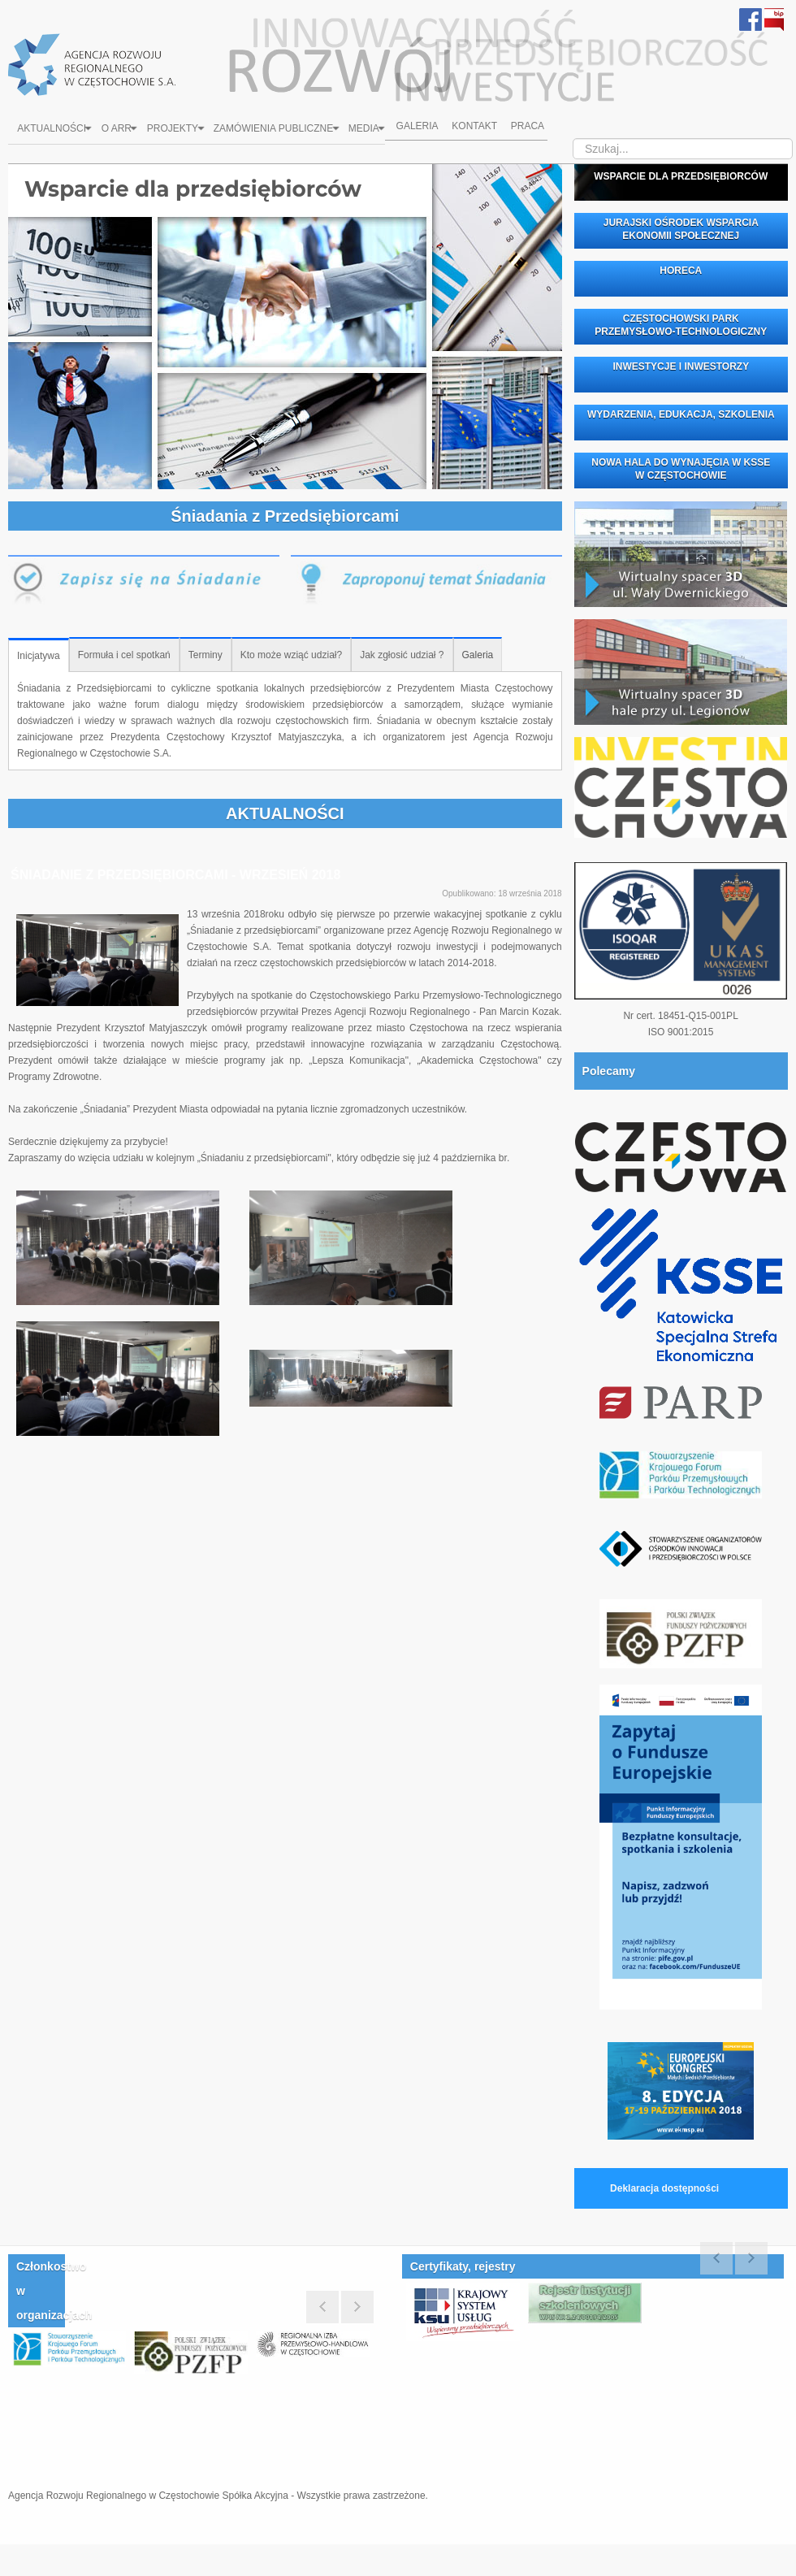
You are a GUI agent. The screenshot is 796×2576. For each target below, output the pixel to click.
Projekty (177, 130)
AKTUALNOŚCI (285, 813)
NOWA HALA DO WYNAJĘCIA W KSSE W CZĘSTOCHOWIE (680, 469)
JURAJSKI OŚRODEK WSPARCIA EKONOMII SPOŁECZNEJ (681, 229)
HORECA (681, 270)
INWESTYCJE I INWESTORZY (680, 366)
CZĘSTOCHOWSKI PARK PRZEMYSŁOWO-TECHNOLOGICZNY (681, 325)
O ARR (121, 130)
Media (371, 130)
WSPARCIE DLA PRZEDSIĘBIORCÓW (681, 176)
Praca (535, 130)
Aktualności (54, 130)
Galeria (420, 130)
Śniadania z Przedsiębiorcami (285, 516)
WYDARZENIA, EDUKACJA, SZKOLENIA (681, 414)
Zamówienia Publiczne (279, 130)
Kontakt (480, 130)
